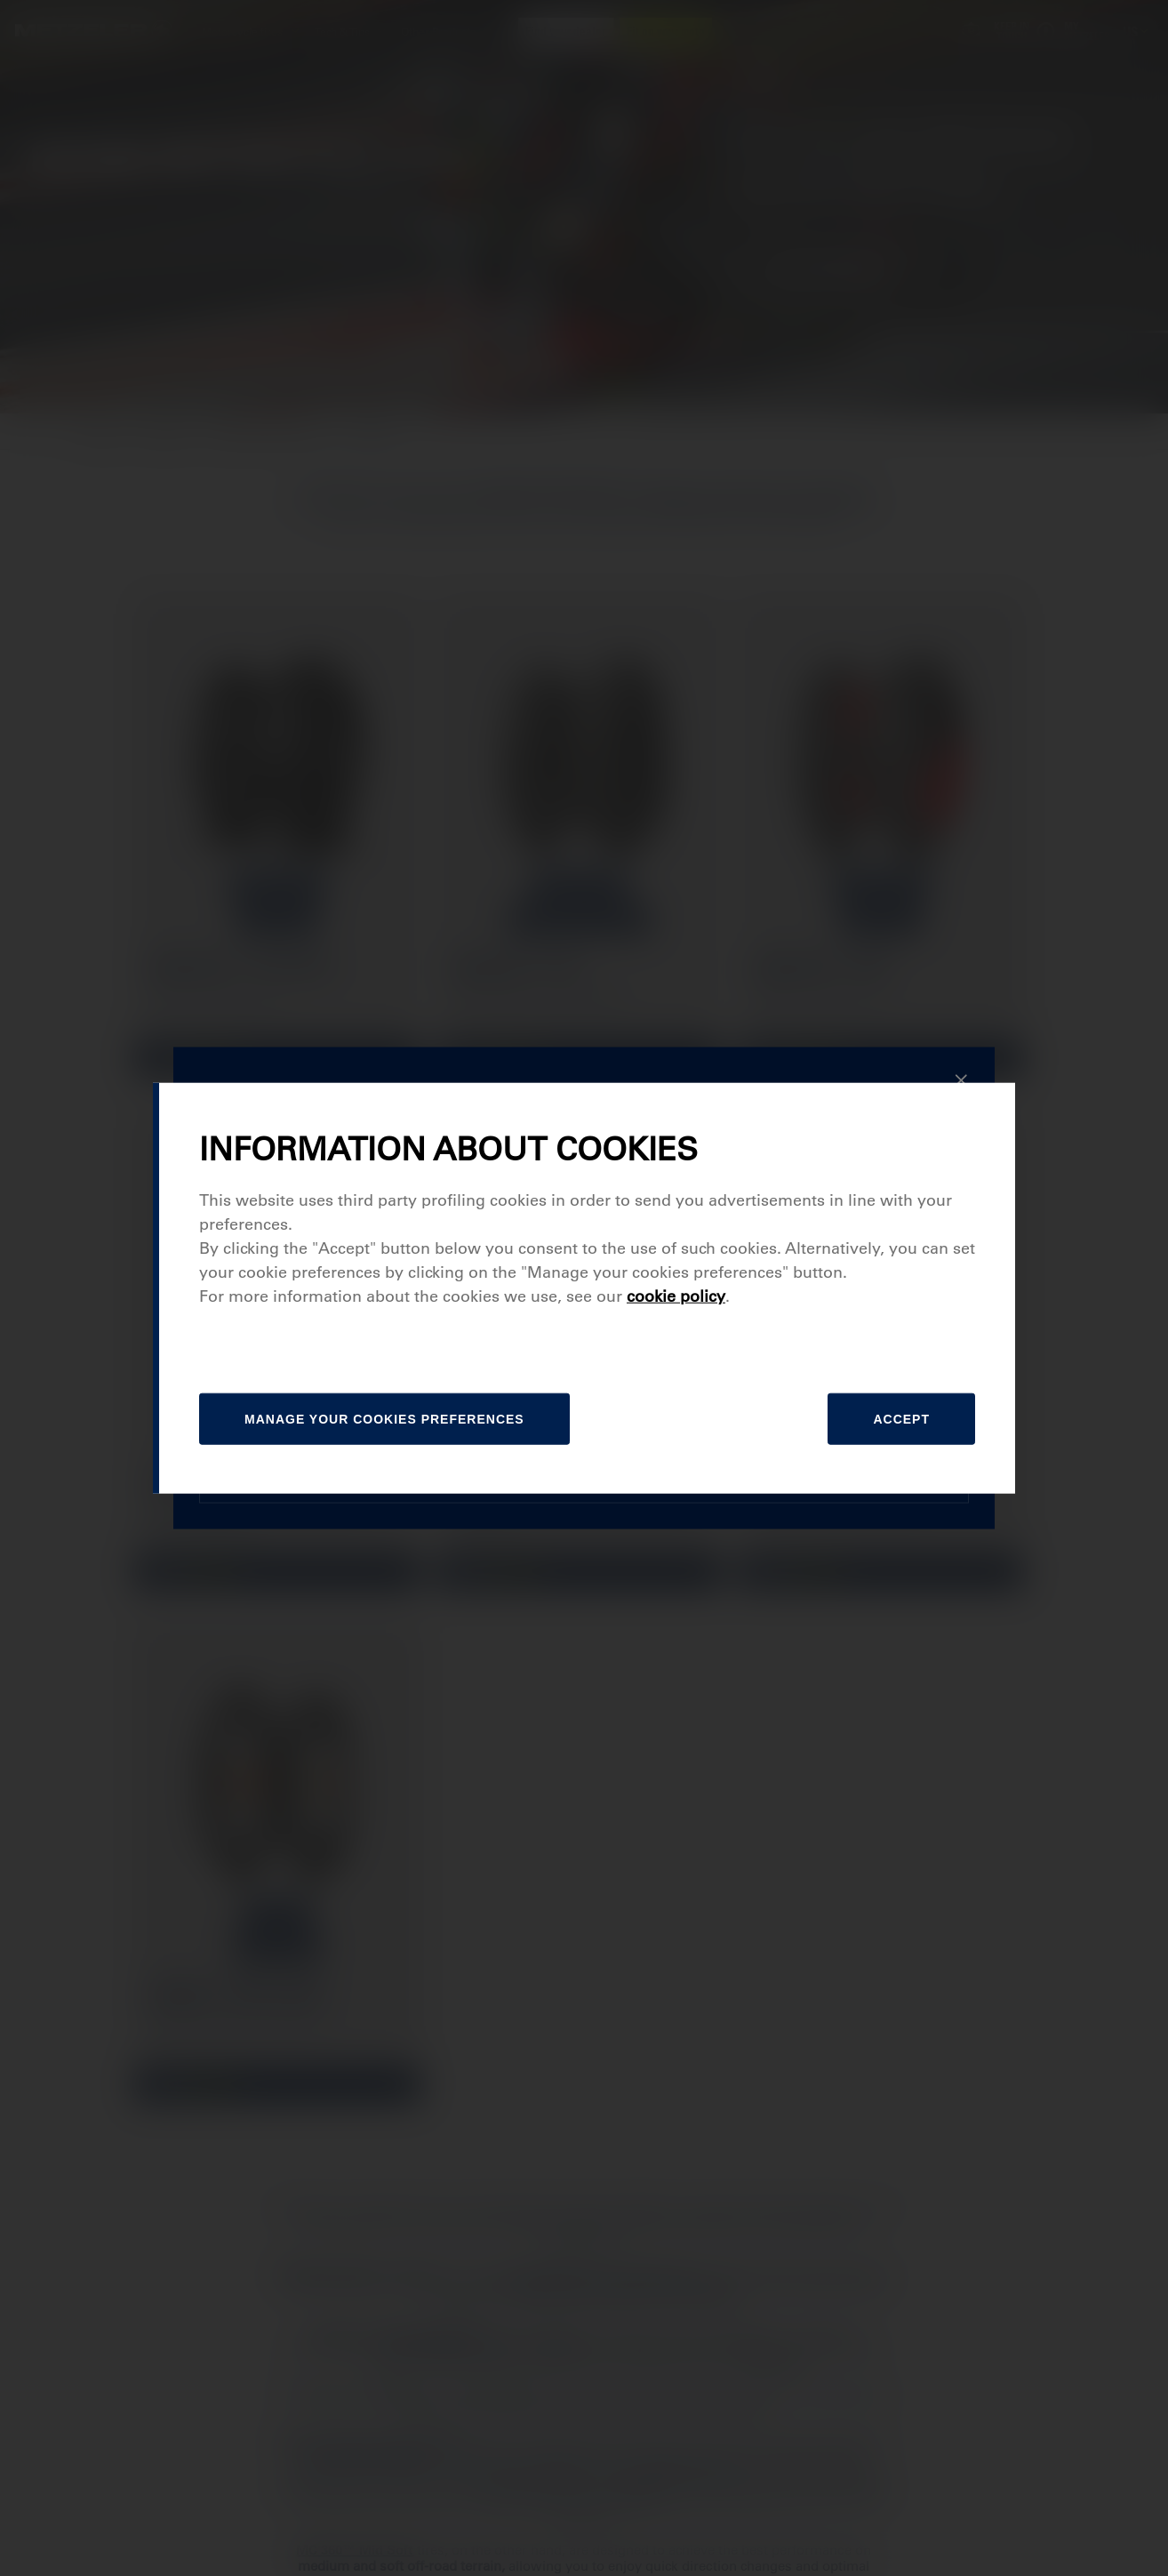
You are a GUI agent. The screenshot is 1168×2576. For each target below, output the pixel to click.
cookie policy (676, 1296)
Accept (901, 1419)
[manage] (384, 1419)
